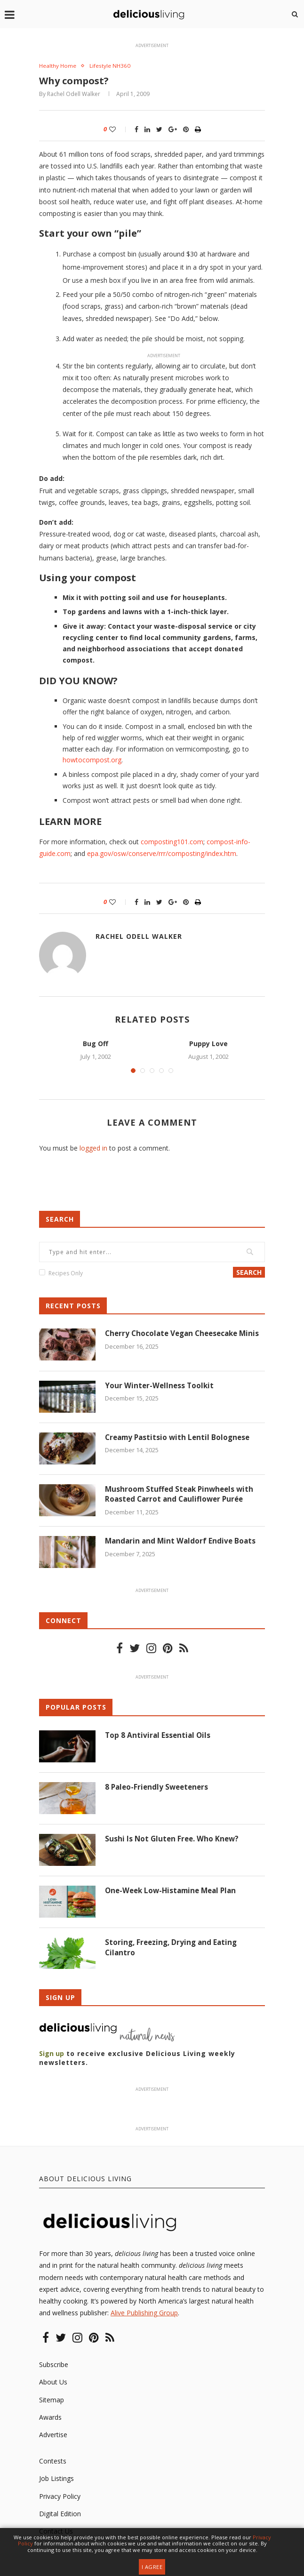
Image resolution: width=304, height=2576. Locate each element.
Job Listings (56, 2479)
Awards (50, 2418)
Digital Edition (60, 2515)
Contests (52, 2462)
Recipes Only (65, 1274)
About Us (53, 2383)
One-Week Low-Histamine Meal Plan (174, 1892)
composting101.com (172, 842)
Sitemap (51, 2400)
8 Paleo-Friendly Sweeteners (158, 1789)
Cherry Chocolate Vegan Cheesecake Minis (174, 1339)
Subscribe (53, 2365)
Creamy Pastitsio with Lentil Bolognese (180, 1438)
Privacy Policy (59, 2497)
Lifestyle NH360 (114, 66)
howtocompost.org (92, 760)
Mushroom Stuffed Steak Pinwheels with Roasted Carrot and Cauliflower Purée (182, 1495)
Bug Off (95, 1044)
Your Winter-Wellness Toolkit (160, 1387)
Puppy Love (208, 1044)
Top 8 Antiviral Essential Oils (159, 1736)
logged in (93, 1148)
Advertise (53, 2436)
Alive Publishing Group (144, 2314)
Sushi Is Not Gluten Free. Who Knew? (173, 1840)
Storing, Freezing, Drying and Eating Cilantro (173, 1949)
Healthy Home (59, 66)
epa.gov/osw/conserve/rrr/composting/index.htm (161, 853)
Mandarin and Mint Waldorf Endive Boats (182, 1542)
